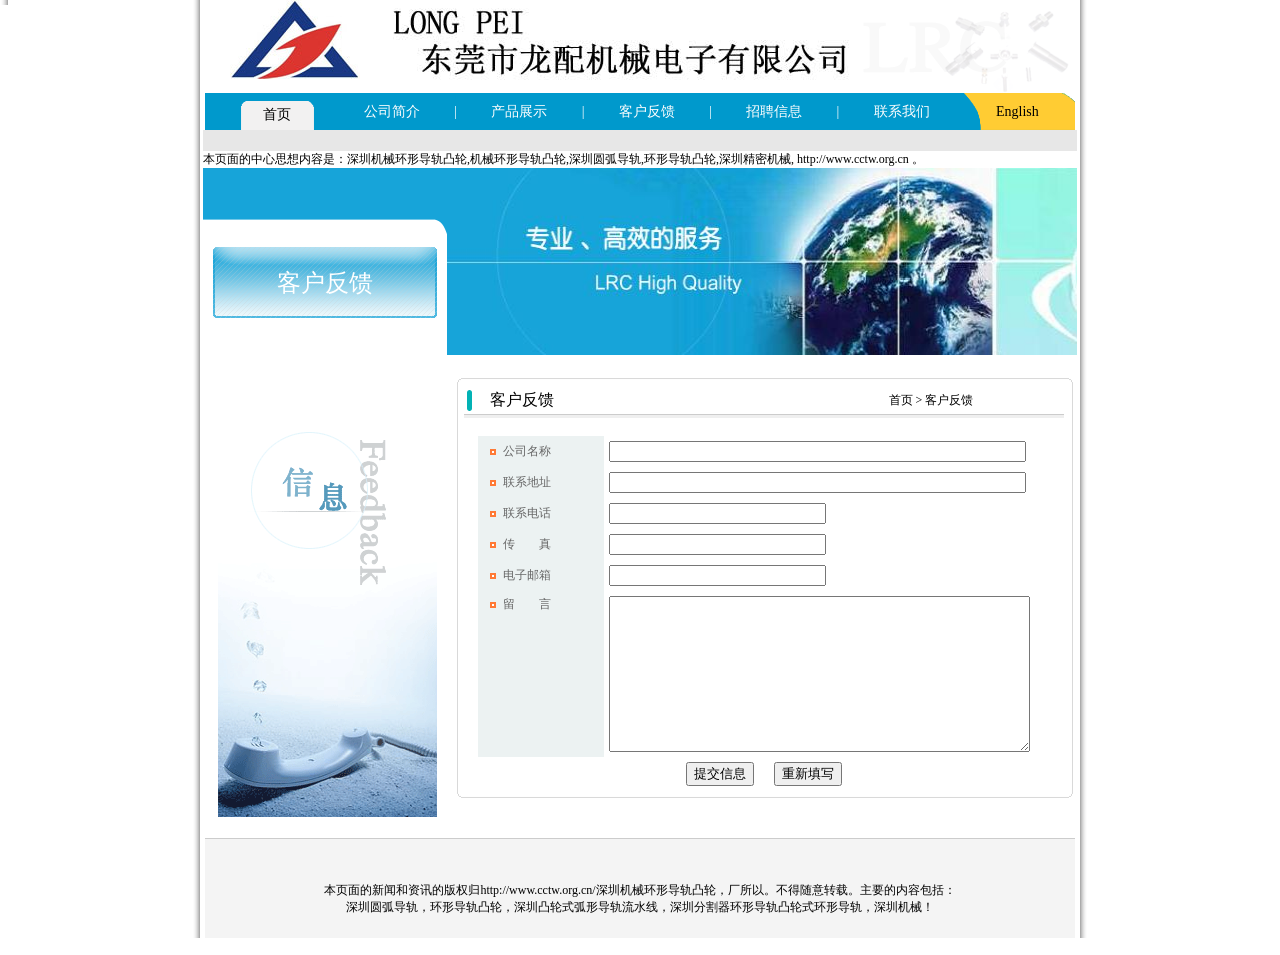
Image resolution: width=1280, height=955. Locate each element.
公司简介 (392, 111)
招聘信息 (774, 111)
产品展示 (519, 111)
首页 (277, 114)
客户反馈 (647, 111)
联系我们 (902, 111)
